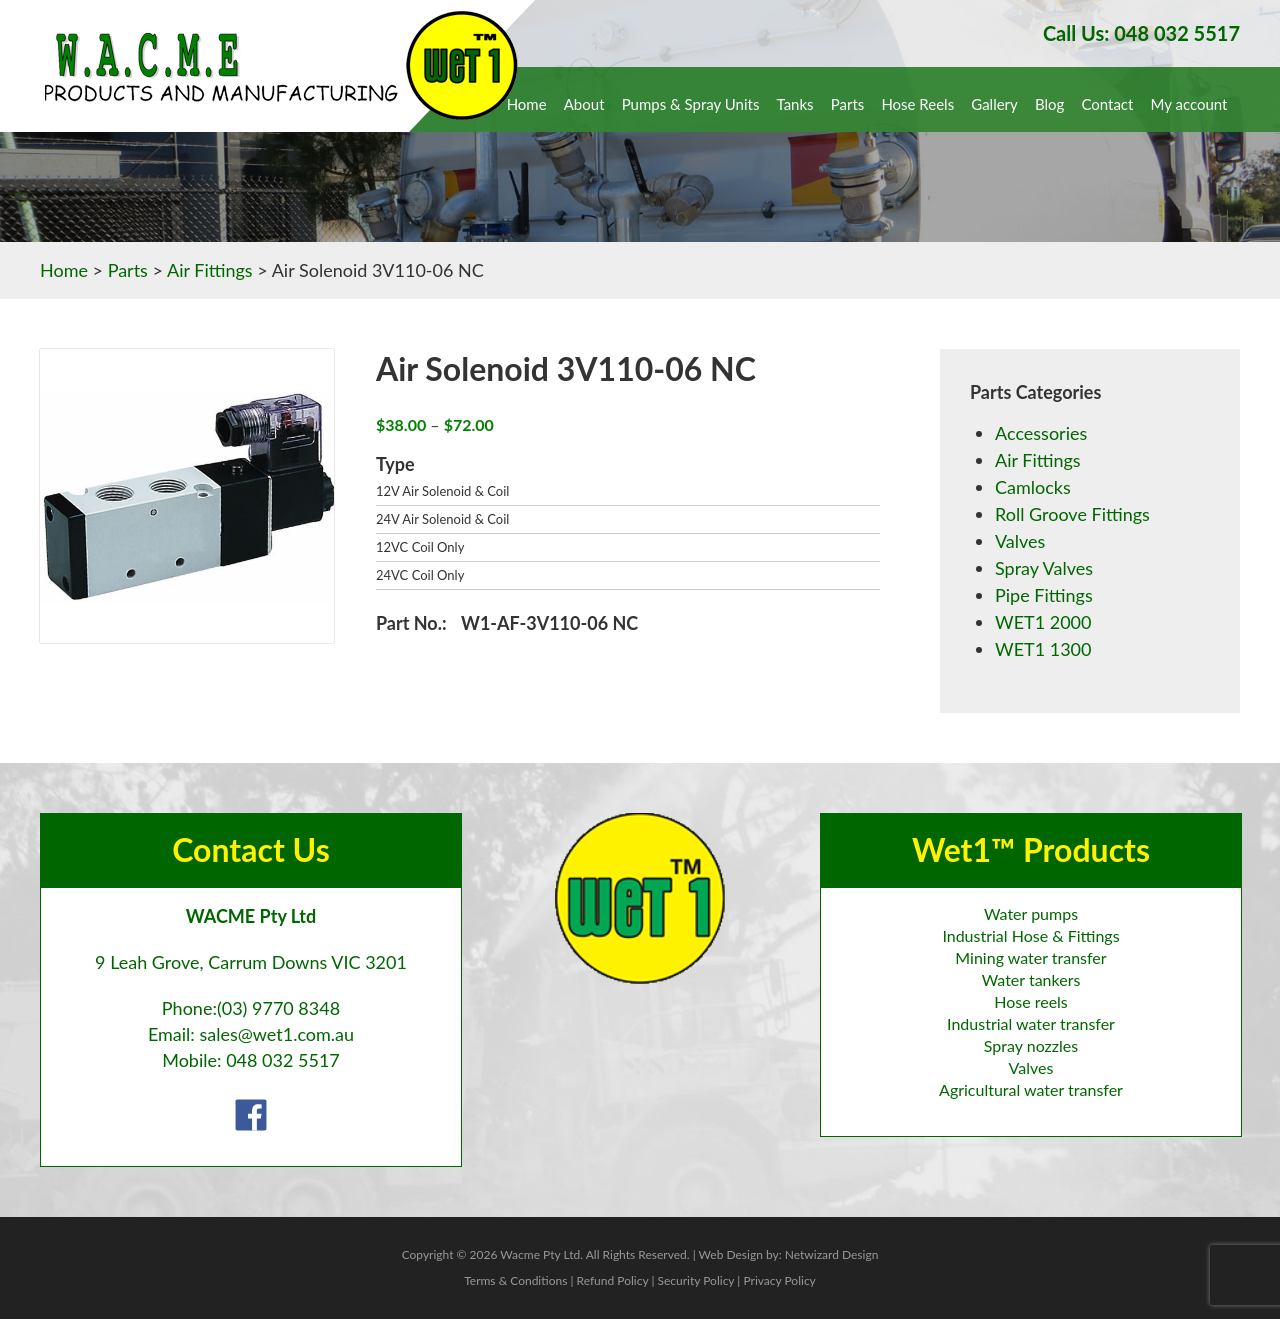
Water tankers (1031, 979)
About (584, 104)
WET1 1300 (1043, 649)
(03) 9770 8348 (278, 1008)
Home (527, 104)
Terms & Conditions (515, 1280)
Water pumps (1031, 913)
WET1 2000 (1043, 622)
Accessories (1041, 433)
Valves (1020, 541)
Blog (1049, 104)
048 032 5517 (283, 1060)
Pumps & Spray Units (691, 104)
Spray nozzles (1031, 1045)
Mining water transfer (1030, 957)
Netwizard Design (832, 1254)
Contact (1107, 104)
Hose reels (1031, 1001)
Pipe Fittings (1044, 595)
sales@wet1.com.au (276, 1034)
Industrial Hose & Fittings (1030, 935)
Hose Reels (917, 104)
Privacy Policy (779, 1280)
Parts (848, 104)
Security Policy (695, 1280)
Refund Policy (613, 1280)
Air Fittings (210, 270)
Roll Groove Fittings (1072, 514)
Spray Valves (1044, 568)
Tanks (795, 104)
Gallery (994, 104)
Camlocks (1033, 487)
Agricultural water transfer (1031, 1089)
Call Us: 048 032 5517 (1141, 33)
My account (1189, 104)
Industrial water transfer (1031, 1023)
